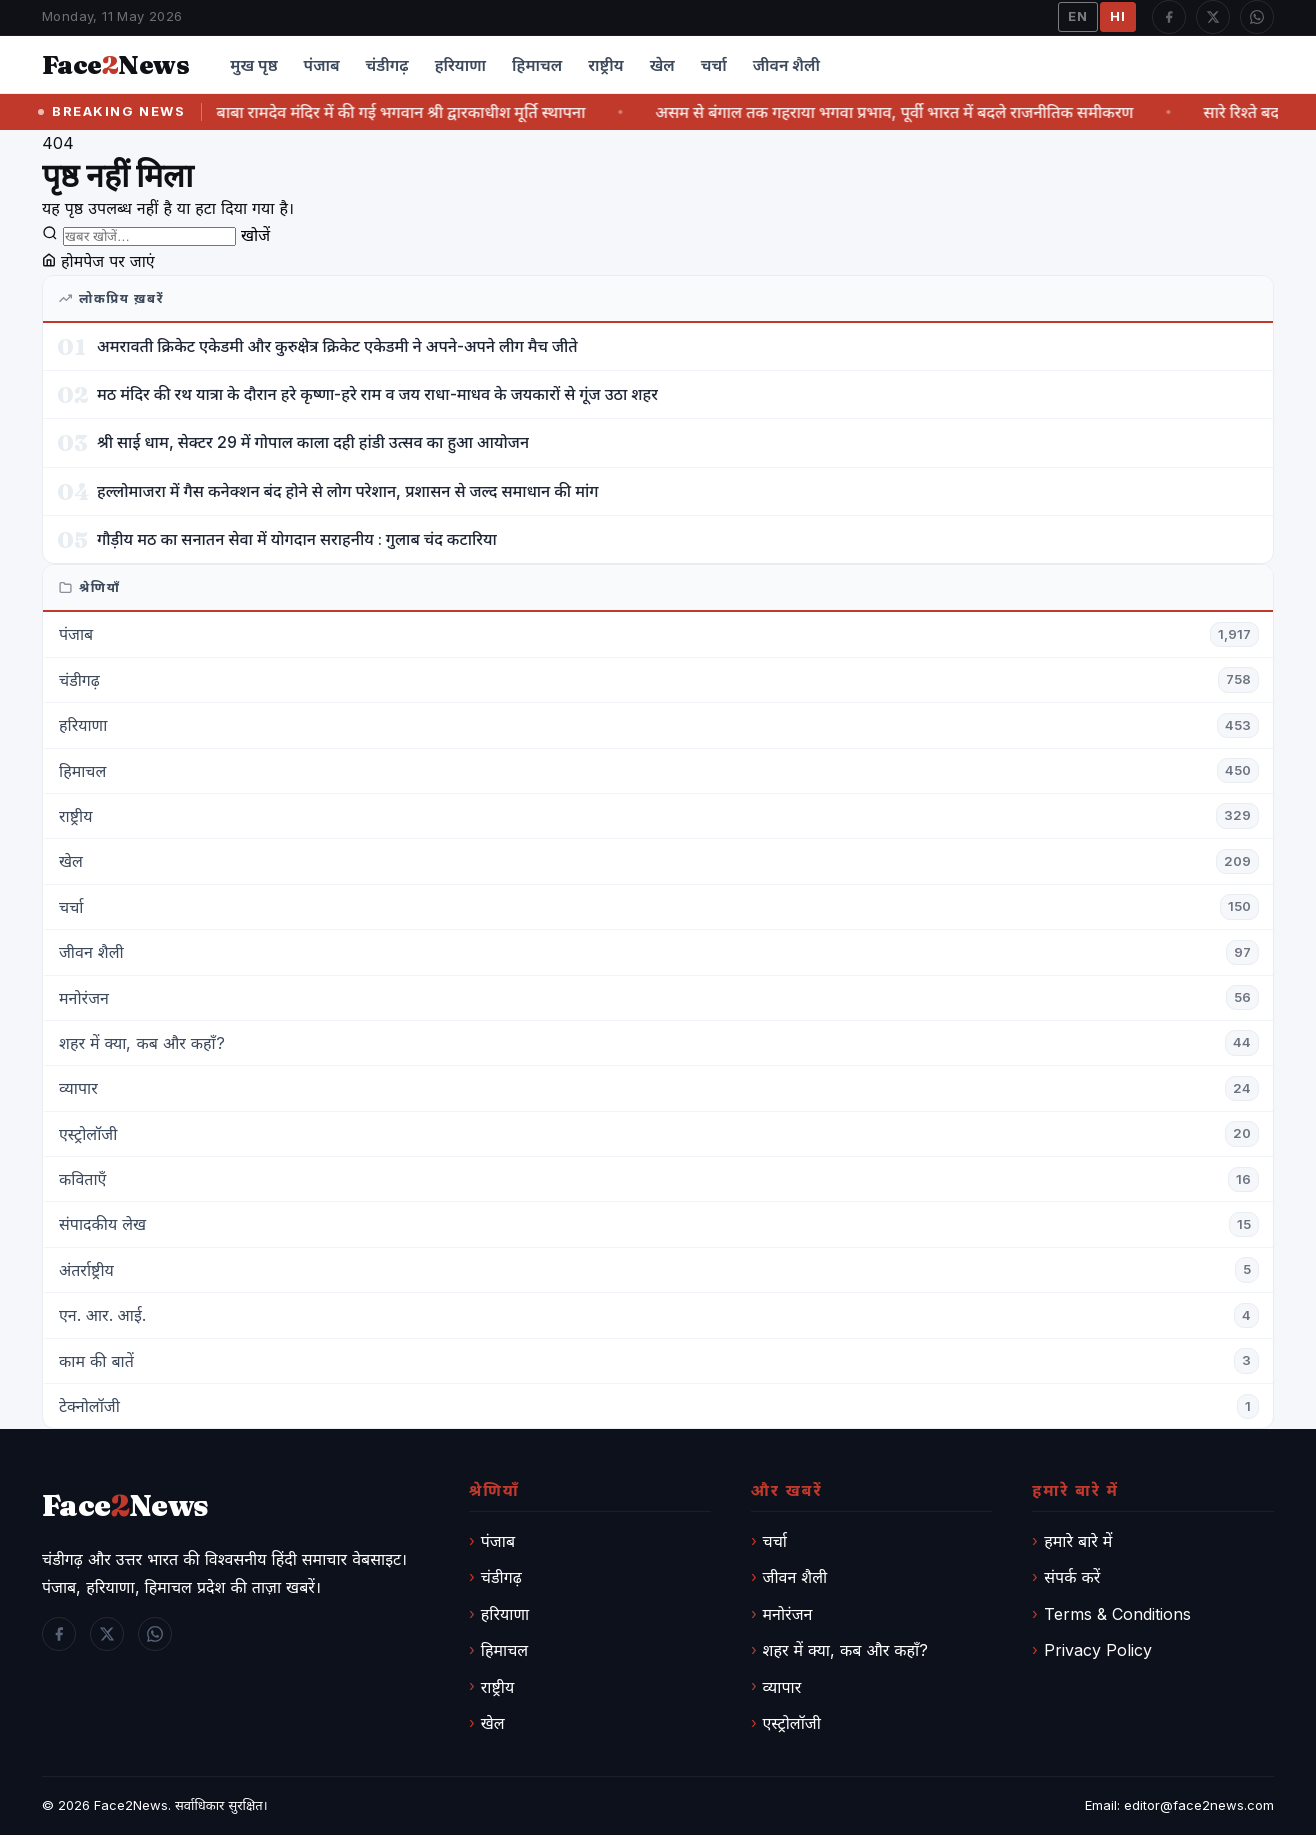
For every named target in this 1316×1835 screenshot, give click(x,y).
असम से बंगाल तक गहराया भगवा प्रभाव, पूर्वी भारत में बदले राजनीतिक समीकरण (912, 112)
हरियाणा (460, 65)
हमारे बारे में (1078, 1541)
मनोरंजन (788, 1614)
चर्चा (714, 65)
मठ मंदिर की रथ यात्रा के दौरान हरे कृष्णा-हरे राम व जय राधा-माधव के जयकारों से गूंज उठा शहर (377, 394)
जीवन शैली (786, 65)
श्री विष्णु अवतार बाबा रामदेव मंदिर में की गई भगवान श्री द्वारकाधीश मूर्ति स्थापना (368, 112)
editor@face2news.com (1199, 1805)
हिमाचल (537, 65)
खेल (662, 65)
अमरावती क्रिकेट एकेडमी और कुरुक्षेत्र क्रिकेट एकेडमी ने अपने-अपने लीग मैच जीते (337, 346)
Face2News (131, 1805)
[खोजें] (149, 236)
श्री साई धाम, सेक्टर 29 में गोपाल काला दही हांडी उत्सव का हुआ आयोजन (313, 442)
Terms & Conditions (1117, 1614)
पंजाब (322, 65)
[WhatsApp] (1257, 17)
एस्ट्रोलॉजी (792, 1723)
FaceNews (125, 1505)
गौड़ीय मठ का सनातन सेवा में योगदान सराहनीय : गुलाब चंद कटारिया (297, 539)
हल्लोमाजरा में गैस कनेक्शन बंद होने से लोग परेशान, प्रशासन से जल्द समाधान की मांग (348, 491)
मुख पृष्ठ (253, 65)
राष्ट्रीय (605, 65)
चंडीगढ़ (387, 65)
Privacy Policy (1098, 1650)
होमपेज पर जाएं (98, 261)
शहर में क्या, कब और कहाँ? (846, 1650)
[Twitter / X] (1213, 17)
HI (1118, 16)
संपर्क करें (1072, 1577)
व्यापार (782, 1687)
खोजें (255, 235)
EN (1078, 16)
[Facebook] (1169, 17)
